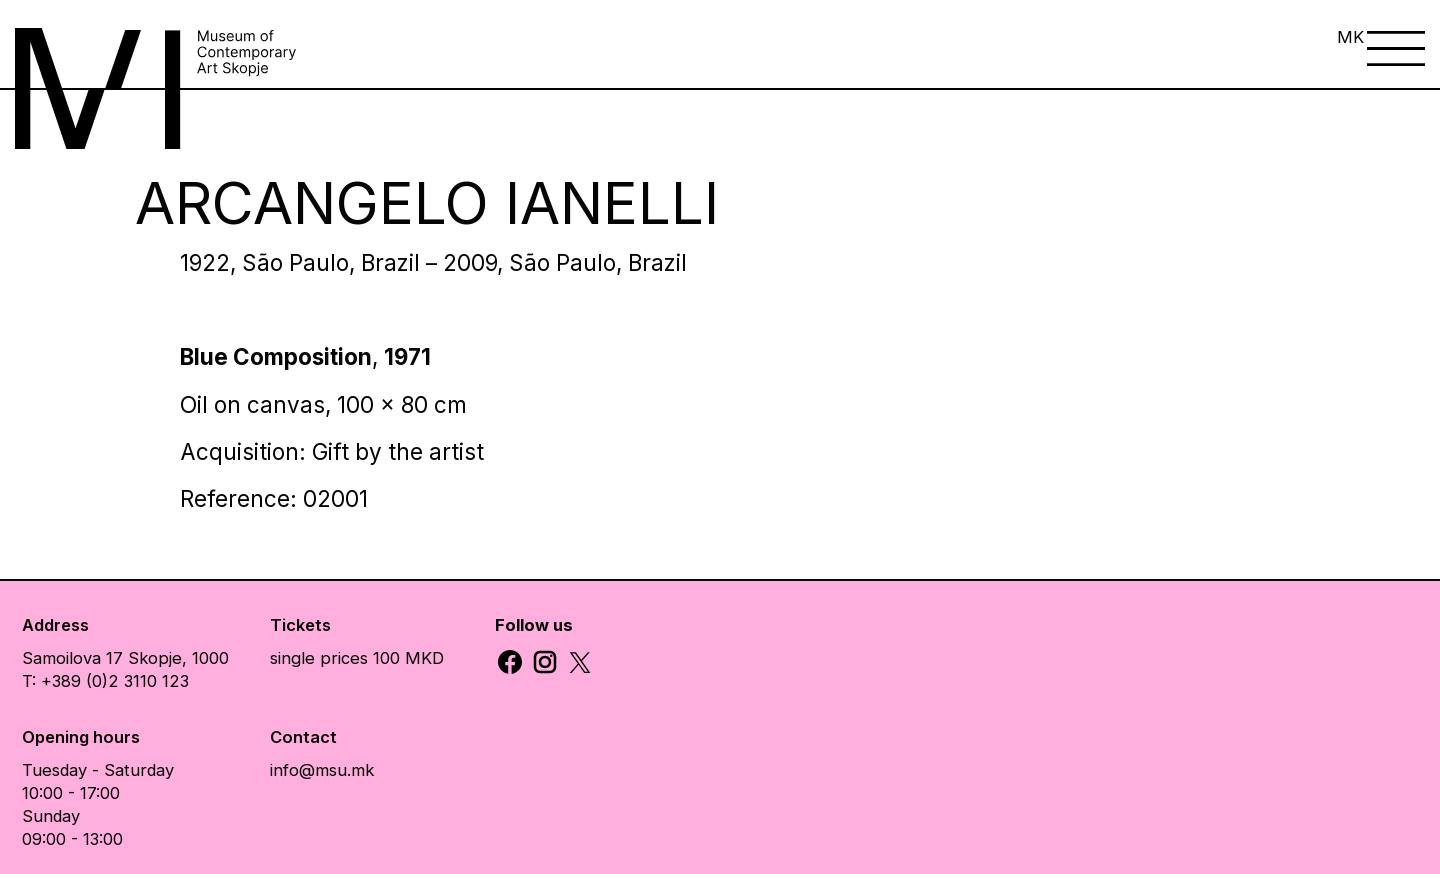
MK (1350, 37)
